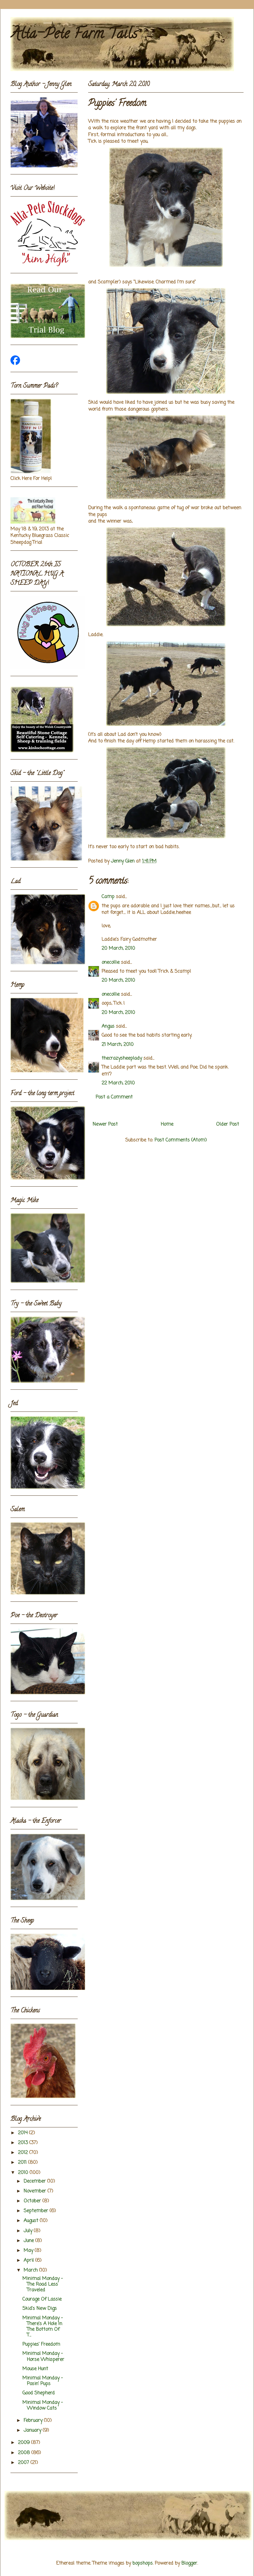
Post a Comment (114, 1097)
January (33, 2430)
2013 (23, 2143)
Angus (108, 1026)
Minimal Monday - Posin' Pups (42, 2381)
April (29, 2260)
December (35, 2181)
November (36, 2191)
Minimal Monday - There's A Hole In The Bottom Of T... (42, 2327)
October (33, 2201)
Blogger (189, 2563)
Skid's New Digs (39, 2308)
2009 (24, 2442)
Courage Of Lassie (42, 2299)
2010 (24, 2172)
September (37, 2211)
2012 (23, 2152)
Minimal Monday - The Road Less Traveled (42, 2284)
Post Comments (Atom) (180, 1140)
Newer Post (105, 1124)
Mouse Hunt (35, 2369)
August (32, 2220)
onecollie (111, 962)
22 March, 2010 (118, 1083)
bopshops (142, 2563)
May (29, 2250)
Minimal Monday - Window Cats (42, 2405)
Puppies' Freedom (41, 2344)
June (29, 2240)
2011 (23, 2162)
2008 (24, 2453)
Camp (108, 896)
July (29, 2231)
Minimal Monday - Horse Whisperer (43, 2356)
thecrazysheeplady (122, 1058)
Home (167, 1124)
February (34, 2420)
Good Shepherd (38, 2393)
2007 (24, 2462)
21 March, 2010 (118, 1044)
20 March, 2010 (118, 948)
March (31, 2270)
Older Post (227, 1124)
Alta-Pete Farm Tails (73, 35)
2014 (23, 2133)
